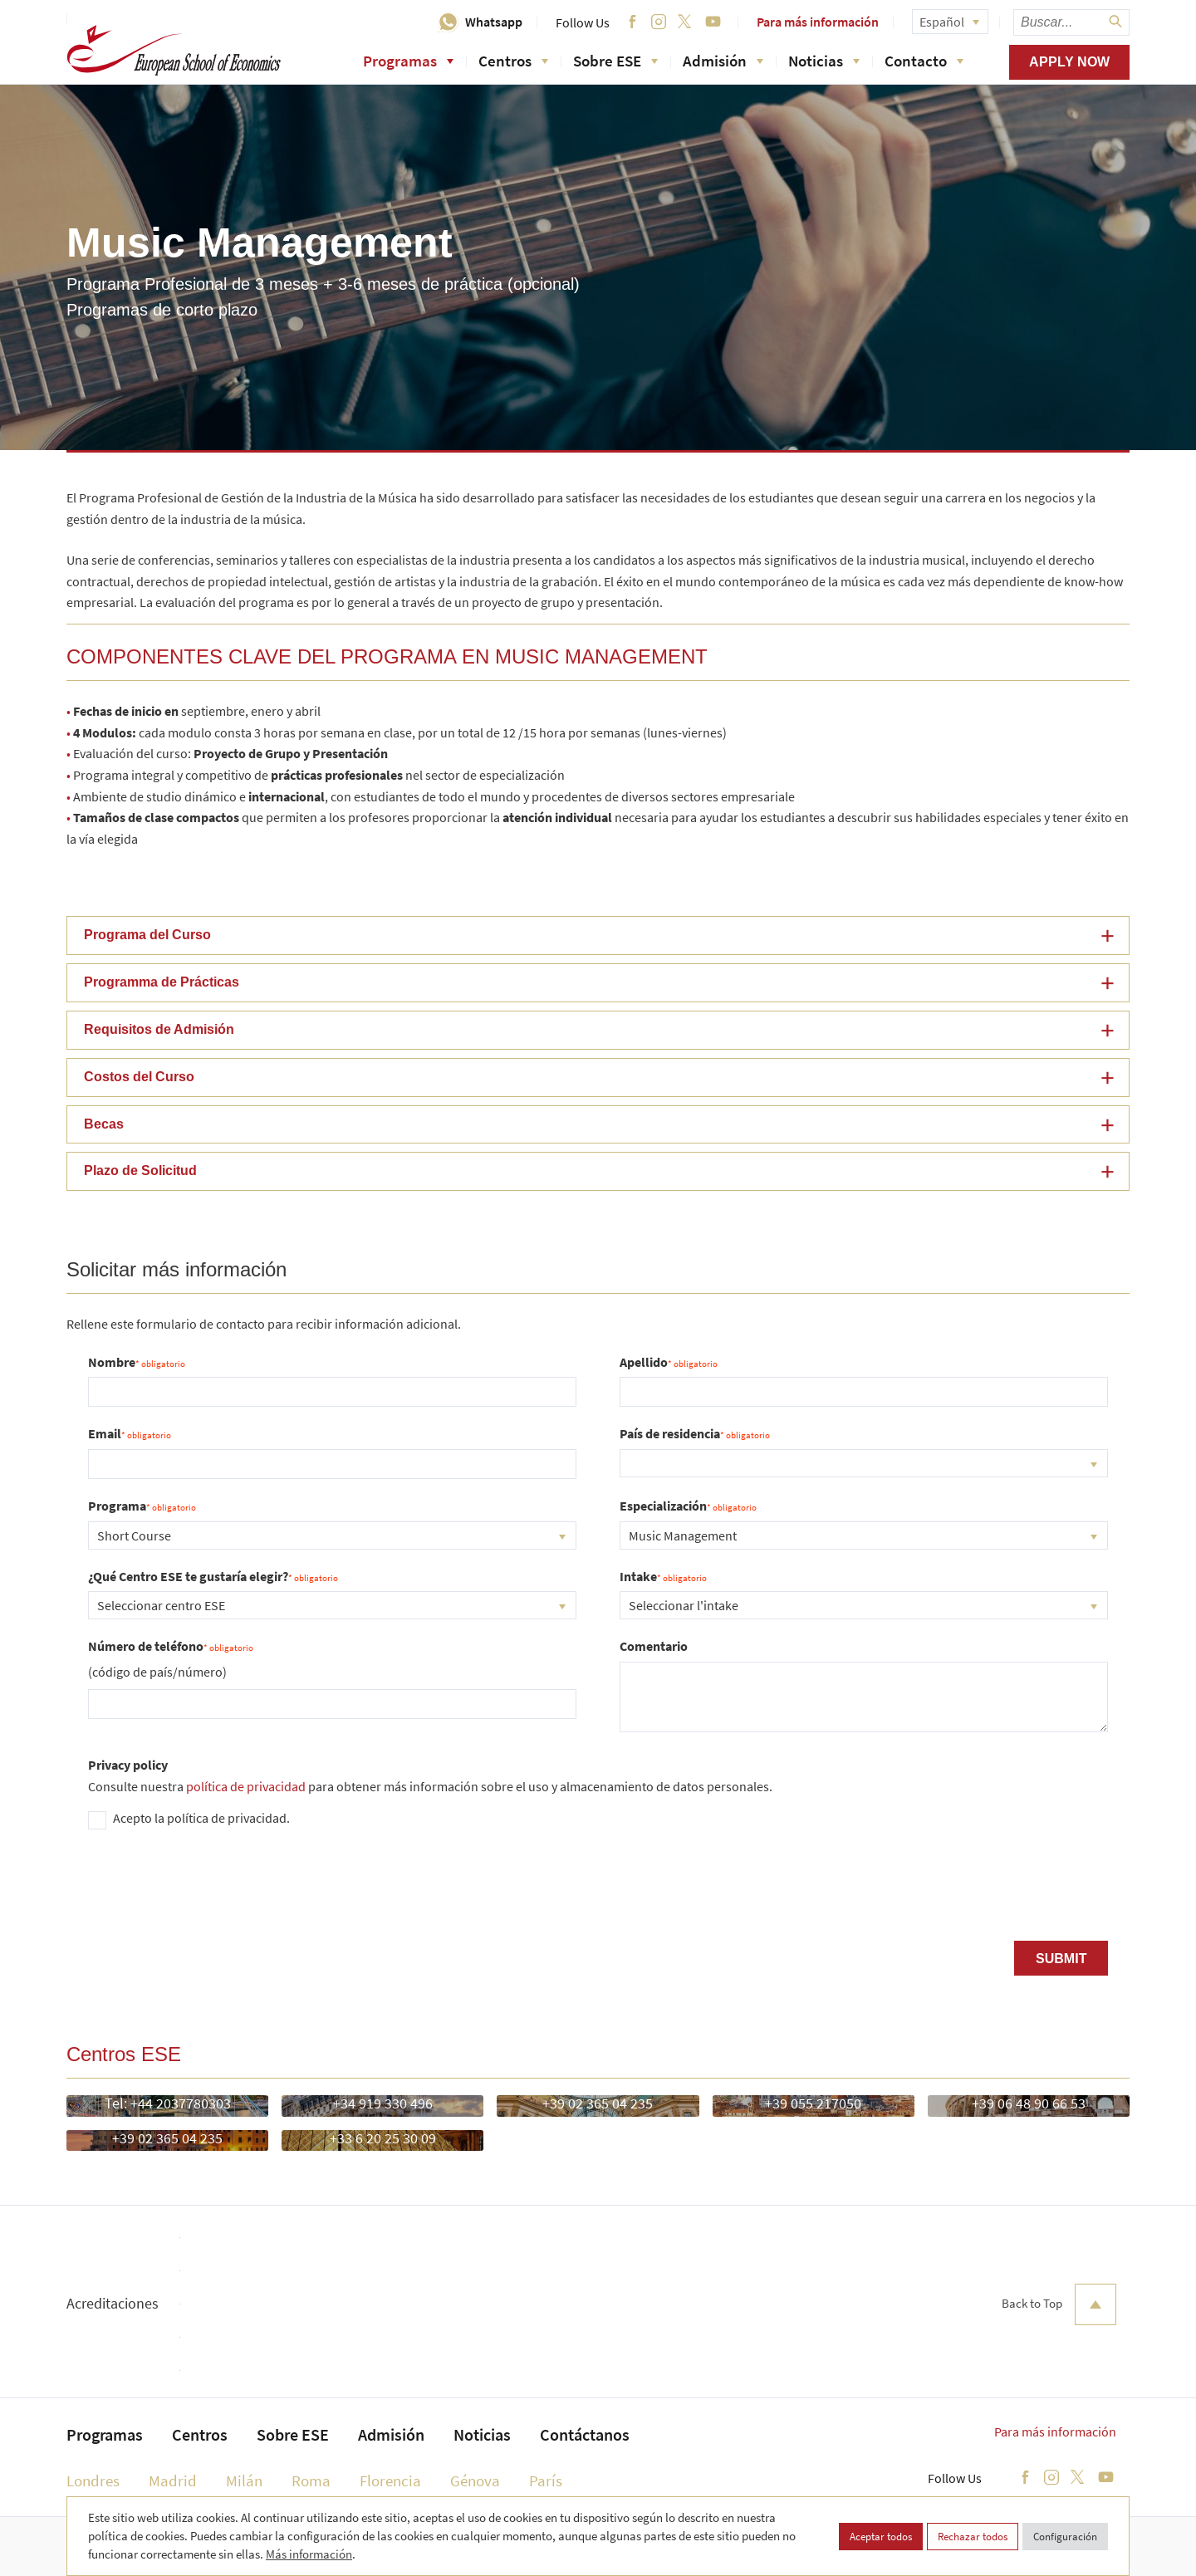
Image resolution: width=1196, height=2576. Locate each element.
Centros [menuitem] (200, 2434)
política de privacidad (246, 1786)
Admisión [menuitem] (391, 2434)
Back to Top (1059, 2304)
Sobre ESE (615, 61)
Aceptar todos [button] (881, 2536)
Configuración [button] (1065, 2536)
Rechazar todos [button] (972, 2536)
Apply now (1069, 62)
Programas (408, 61)
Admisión (723, 61)
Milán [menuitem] (244, 2480)
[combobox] (864, 1463)
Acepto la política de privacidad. (201, 1818)
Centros (513, 61)
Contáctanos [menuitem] (585, 2434)
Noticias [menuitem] (482, 2434)
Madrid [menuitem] (173, 2480)
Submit (1061, 1959)
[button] (598, 935)
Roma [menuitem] (311, 2480)
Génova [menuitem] (475, 2480)
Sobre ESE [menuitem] (293, 2434)
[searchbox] (1071, 22)
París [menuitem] (545, 2480)
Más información (309, 2554)
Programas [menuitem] (104, 2434)
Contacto (924, 61)
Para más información (818, 21)
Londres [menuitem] (93, 2480)
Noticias (824, 61)
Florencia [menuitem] (390, 2480)
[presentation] (214, 1891)
